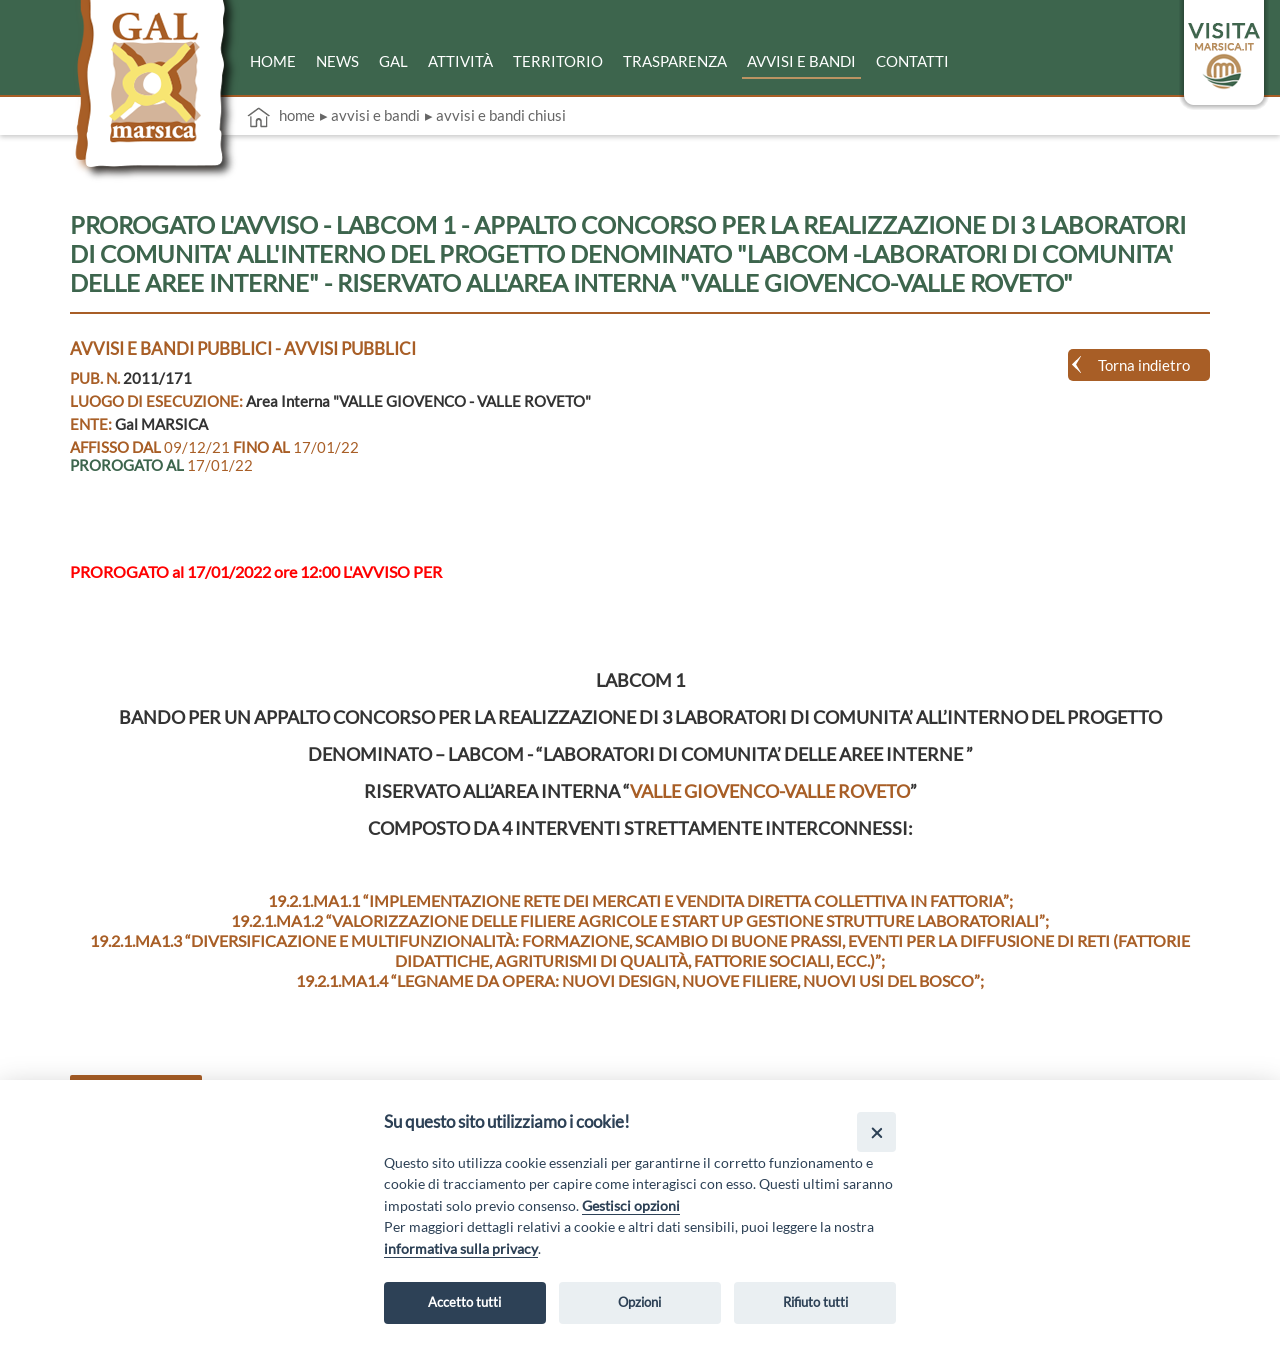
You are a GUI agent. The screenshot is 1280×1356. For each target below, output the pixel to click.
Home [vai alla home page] (281, 117)
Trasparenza (675, 61)
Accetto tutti (464, 1302)
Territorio (558, 61)
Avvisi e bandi (801, 61)
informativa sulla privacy (461, 1248)
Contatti (912, 61)
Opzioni (639, 1302)
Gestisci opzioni (631, 1205)
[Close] (876, 1131)
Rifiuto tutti (815, 1302)
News (337, 61)
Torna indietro (1144, 365)
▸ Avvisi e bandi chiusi (495, 115)
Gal (393, 61)
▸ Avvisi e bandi (370, 115)
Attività (460, 61)
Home (273, 61)
